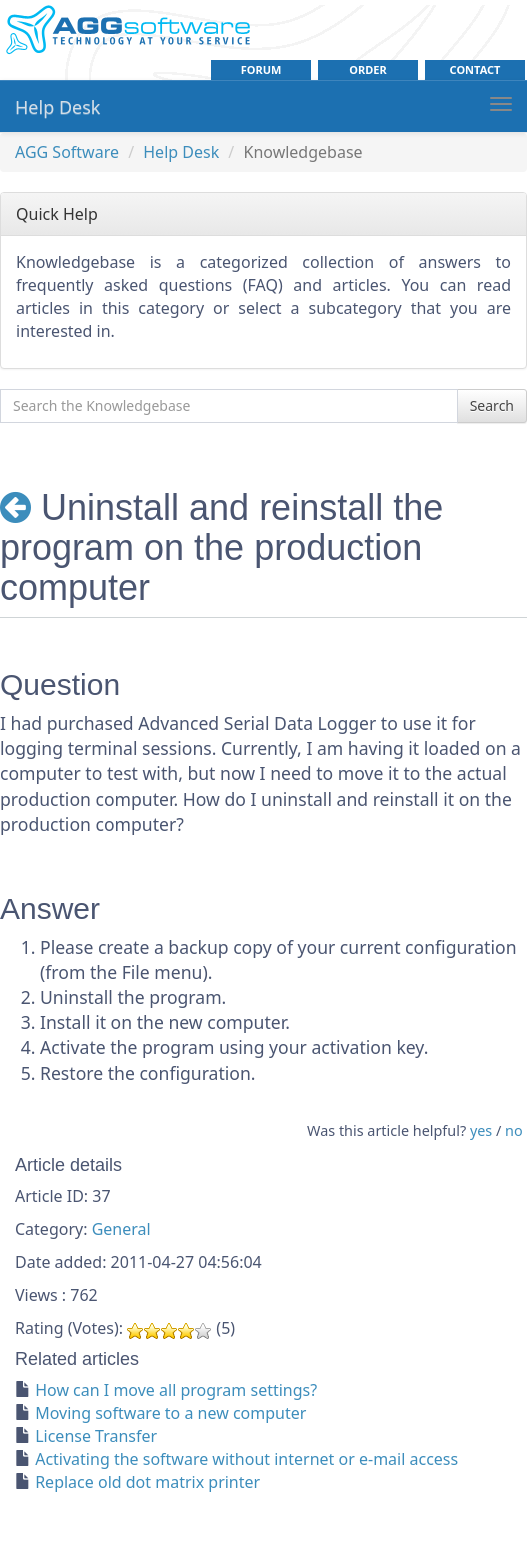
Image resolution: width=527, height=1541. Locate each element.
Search (492, 405)
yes (481, 1130)
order (367, 69)
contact (475, 69)
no (514, 1130)
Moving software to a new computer (170, 1413)
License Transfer (96, 1436)
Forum (261, 69)
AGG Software (67, 152)
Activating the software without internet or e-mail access (246, 1459)
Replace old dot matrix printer (147, 1482)
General (121, 1229)
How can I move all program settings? (176, 1390)
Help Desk (57, 107)
